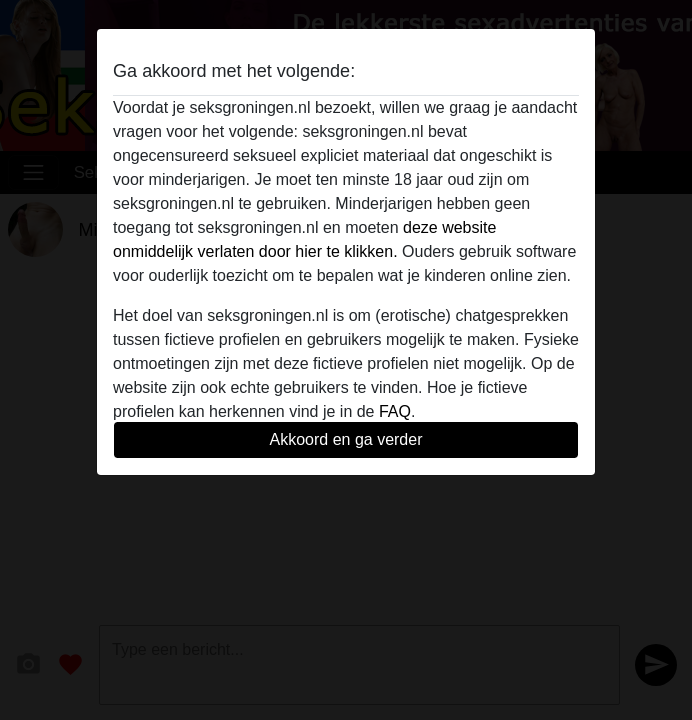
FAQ (395, 411)
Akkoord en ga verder (346, 439)
